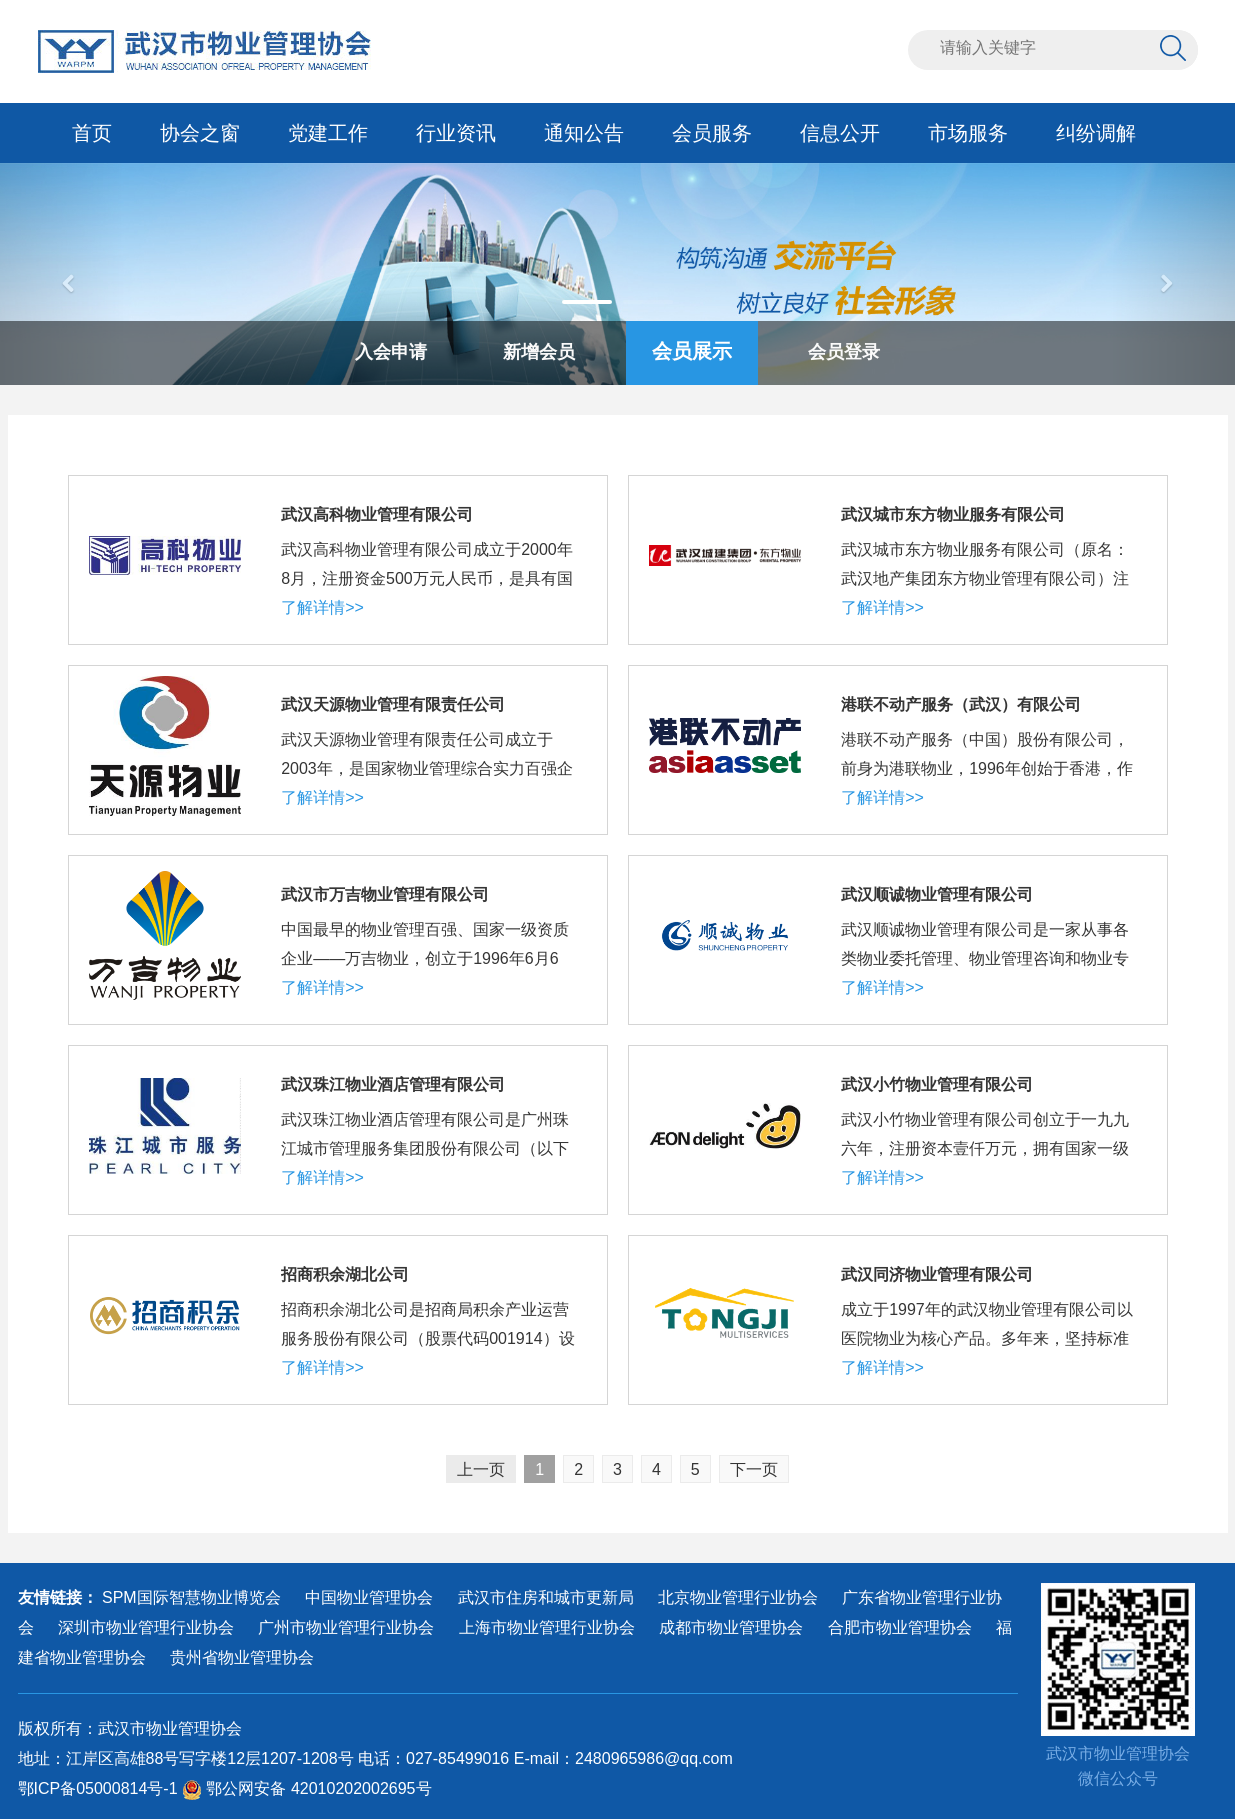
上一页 (481, 1469)
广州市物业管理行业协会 (346, 1627)
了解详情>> (322, 607)
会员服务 (712, 133)
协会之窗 (200, 133)
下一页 (754, 1469)
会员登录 (844, 352)
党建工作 (328, 133)
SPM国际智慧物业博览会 (191, 1597)
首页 (92, 133)
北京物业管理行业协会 (738, 1597)
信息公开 (840, 133)
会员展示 (692, 351)
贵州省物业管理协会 (242, 1657)
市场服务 (968, 133)
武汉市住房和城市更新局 (546, 1597)
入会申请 (391, 352)
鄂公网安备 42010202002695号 (306, 1788)
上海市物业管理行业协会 (547, 1627)
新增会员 (539, 352)
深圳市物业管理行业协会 (146, 1627)
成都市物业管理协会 (731, 1627)
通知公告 (584, 133)
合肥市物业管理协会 (900, 1627)
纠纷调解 (1096, 133)
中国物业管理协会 (369, 1597)
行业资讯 (456, 133)
